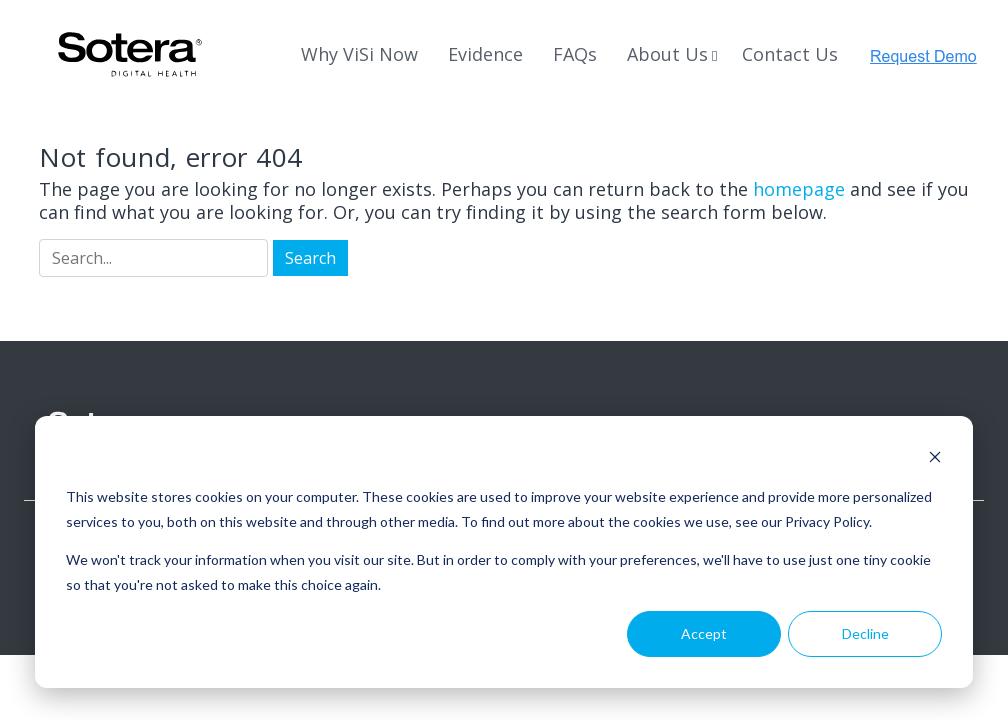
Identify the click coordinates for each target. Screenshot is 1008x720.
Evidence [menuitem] (485, 54)
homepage (799, 189)
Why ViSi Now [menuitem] (359, 54)
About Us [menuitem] (667, 54)
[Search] (153, 258)
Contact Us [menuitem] (790, 54)
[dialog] (504, 552)
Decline (865, 633)
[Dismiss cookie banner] (935, 459)
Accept (704, 633)
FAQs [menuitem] (575, 54)
